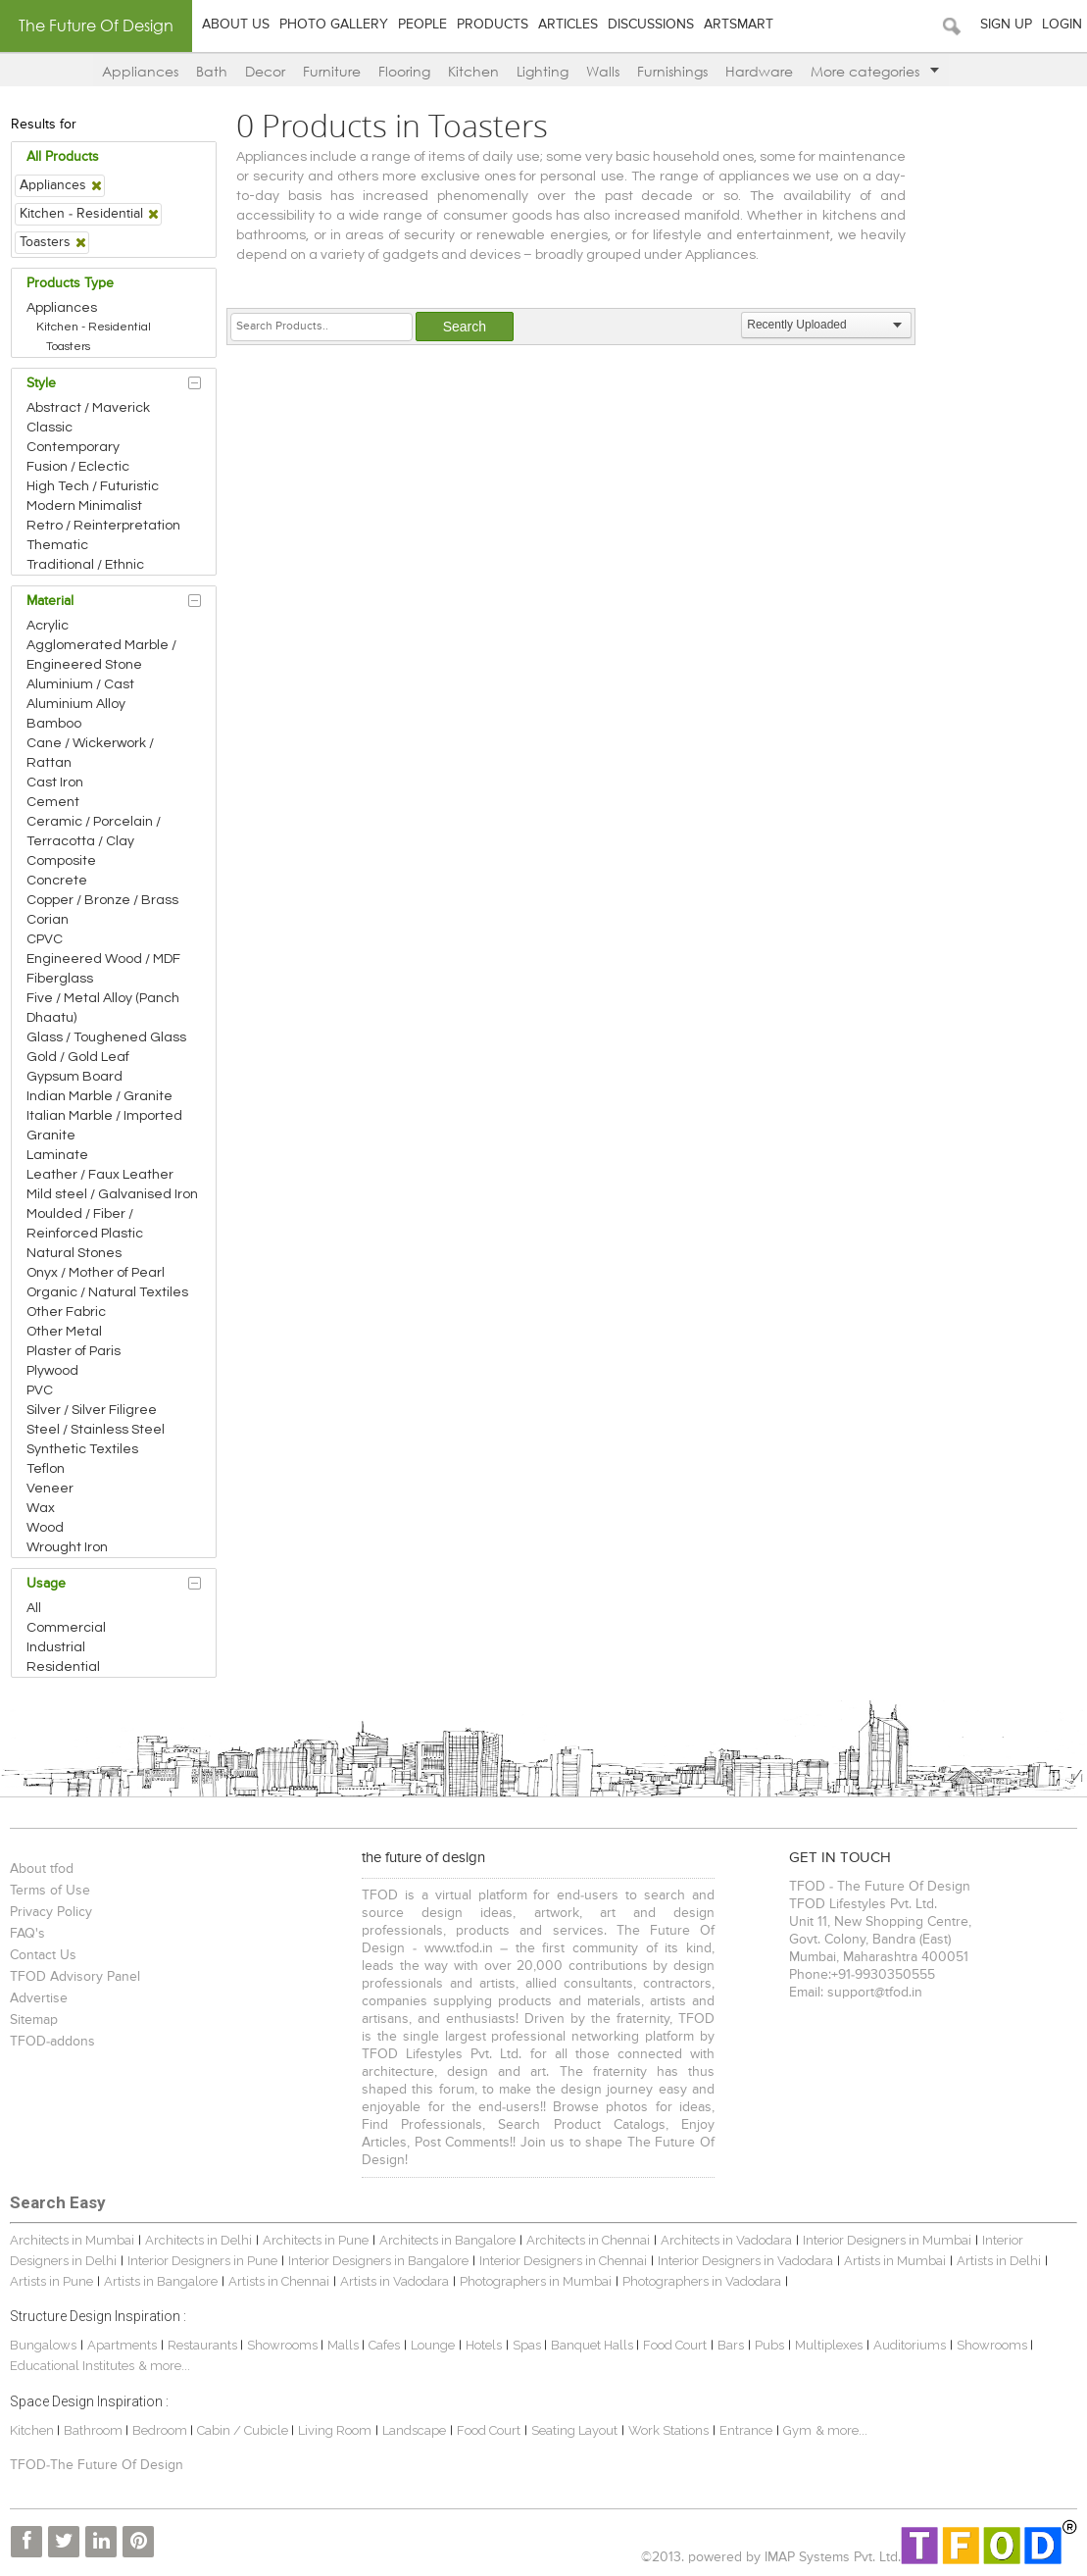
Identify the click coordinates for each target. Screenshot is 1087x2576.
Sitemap (34, 2020)
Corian (47, 920)
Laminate (57, 1155)
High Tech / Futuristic (92, 486)
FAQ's (27, 1934)
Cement (52, 802)
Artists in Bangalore (161, 2281)
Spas (528, 2345)
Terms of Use (50, 1890)
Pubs (769, 2345)
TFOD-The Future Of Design (96, 2465)
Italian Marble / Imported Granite (104, 1125)
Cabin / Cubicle (244, 2430)
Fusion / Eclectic (77, 467)
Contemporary (73, 447)
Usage (46, 1584)
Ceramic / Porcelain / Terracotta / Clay (93, 831)
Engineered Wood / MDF (103, 959)
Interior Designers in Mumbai (887, 2240)
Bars (730, 2345)
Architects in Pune (316, 2240)
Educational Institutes (72, 2365)
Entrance (745, 2430)
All (33, 1608)
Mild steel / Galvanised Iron (112, 1194)
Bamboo (53, 724)
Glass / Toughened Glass (106, 1037)
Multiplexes (829, 2345)
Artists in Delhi (999, 2260)
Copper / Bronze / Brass (102, 900)
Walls (602, 71)
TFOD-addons (52, 2041)
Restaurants (204, 2345)
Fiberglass (59, 978)
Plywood (52, 1371)
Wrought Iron (67, 1547)
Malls (344, 2345)
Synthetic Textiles (82, 1449)
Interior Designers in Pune (202, 2260)
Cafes (384, 2345)
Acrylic (47, 625)
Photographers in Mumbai (536, 2281)
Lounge (433, 2345)
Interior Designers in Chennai (563, 2260)
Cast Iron (54, 782)
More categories (875, 71)
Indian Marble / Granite (99, 1096)
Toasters (68, 346)
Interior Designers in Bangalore (378, 2260)
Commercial (66, 1628)
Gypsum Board (74, 1077)
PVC (39, 1390)
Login (1062, 24)
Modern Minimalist (84, 506)
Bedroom (161, 2430)
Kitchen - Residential (93, 327)
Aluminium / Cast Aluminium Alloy (80, 694)
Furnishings (672, 71)
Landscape (414, 2430)
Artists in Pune (51, 2281)
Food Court (675, 2345)
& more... (164, 2365)
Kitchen (473, 71)
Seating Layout (574, 2430)
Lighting (542, 71)
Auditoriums (909, 2345)
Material (50, 601)
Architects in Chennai (588, 2240)
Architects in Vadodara (726, 2240)
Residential (63, 1667)
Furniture (332, 71)
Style (41, 383)
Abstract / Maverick (88, 408)
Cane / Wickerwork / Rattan (90, 753)
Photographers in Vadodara (701, 2281)
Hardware (759, 71)
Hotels (484, 2345)
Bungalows (43, 2345)
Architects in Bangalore (447, 2240)
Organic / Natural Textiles (107, 1292)
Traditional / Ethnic (85, 565)
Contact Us (43, 1955)
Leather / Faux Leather (99, 1175)
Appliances (140, 71)
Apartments (122, 2345)
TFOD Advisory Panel (75, 1977)
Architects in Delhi (198, 2240)
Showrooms (284, 2345)
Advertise (39, 1998)
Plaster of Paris (73, 1351)
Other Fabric (66, 1312)
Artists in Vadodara (394, 2281)
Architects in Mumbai (72, 2240)
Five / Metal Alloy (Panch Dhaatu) (102, 1008)
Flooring (404, 71)
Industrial (55, 1647)
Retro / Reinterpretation (103, 525)
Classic (49, 427)
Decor (265, 71)
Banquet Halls (593, 2345)
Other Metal (64, 1332)
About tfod (42, 1869)
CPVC (44, 939)
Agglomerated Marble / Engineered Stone (101, 655)
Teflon (45, 1469)
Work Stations (668, 2430)
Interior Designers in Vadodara (745, 2260)
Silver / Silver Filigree (91, 1410)
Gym (797, 2430)
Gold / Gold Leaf (77, 1057)
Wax (40, 1508)
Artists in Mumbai (895, 2260)
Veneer (50, 1488)
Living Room (334, 2430)
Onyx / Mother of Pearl (95, 1273)
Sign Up (1006, 24)
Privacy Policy (51, 1912)
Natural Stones (74, 1253)
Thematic (57, 545)
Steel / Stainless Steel (95, 1430)
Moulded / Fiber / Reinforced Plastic (84, 1223)
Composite (61, 861)
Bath (211, 71)
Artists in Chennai (278, 2281)
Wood (45, 1528)
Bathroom (94, 2430)
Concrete (56, 880)
